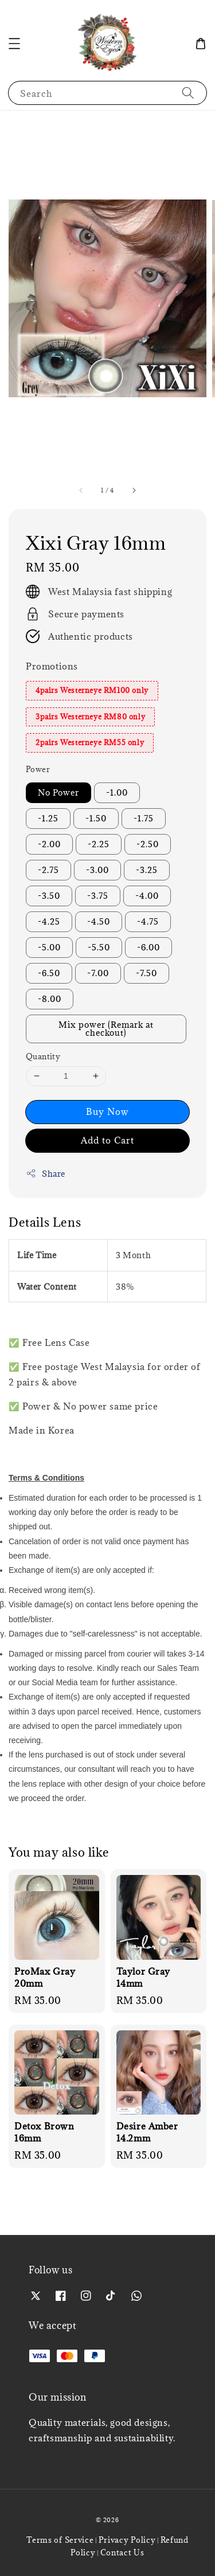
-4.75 (148, 921)
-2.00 (49, 844)
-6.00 (148, 947)
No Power (58, 792)
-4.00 (147, 895)
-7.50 (146, 973)
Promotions (52, 666)
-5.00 (49, 947)
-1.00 (117, 792)
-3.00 (97, 869)
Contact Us (122, 2552)
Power (38, 769)
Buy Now (107, 1111)
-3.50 (49, 895)
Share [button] (45, 1173)
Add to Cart (107, 1140)
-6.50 (49, 973)
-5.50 (99, 947)
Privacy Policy (127, 2540)
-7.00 (98, 973)
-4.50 (98, 921)
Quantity (43, 1056)
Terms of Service (59, 2540)
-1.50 (96, 818)
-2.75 (48, 869)
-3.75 (97, 895)
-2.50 (147, 844)
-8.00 (49, 998)
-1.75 (144, 818)
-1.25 (48, 818)
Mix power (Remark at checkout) (106, 1028)
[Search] (188, 92)
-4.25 (49, 921)
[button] (14, 43)
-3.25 (147, 869)
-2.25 (99, 844)
